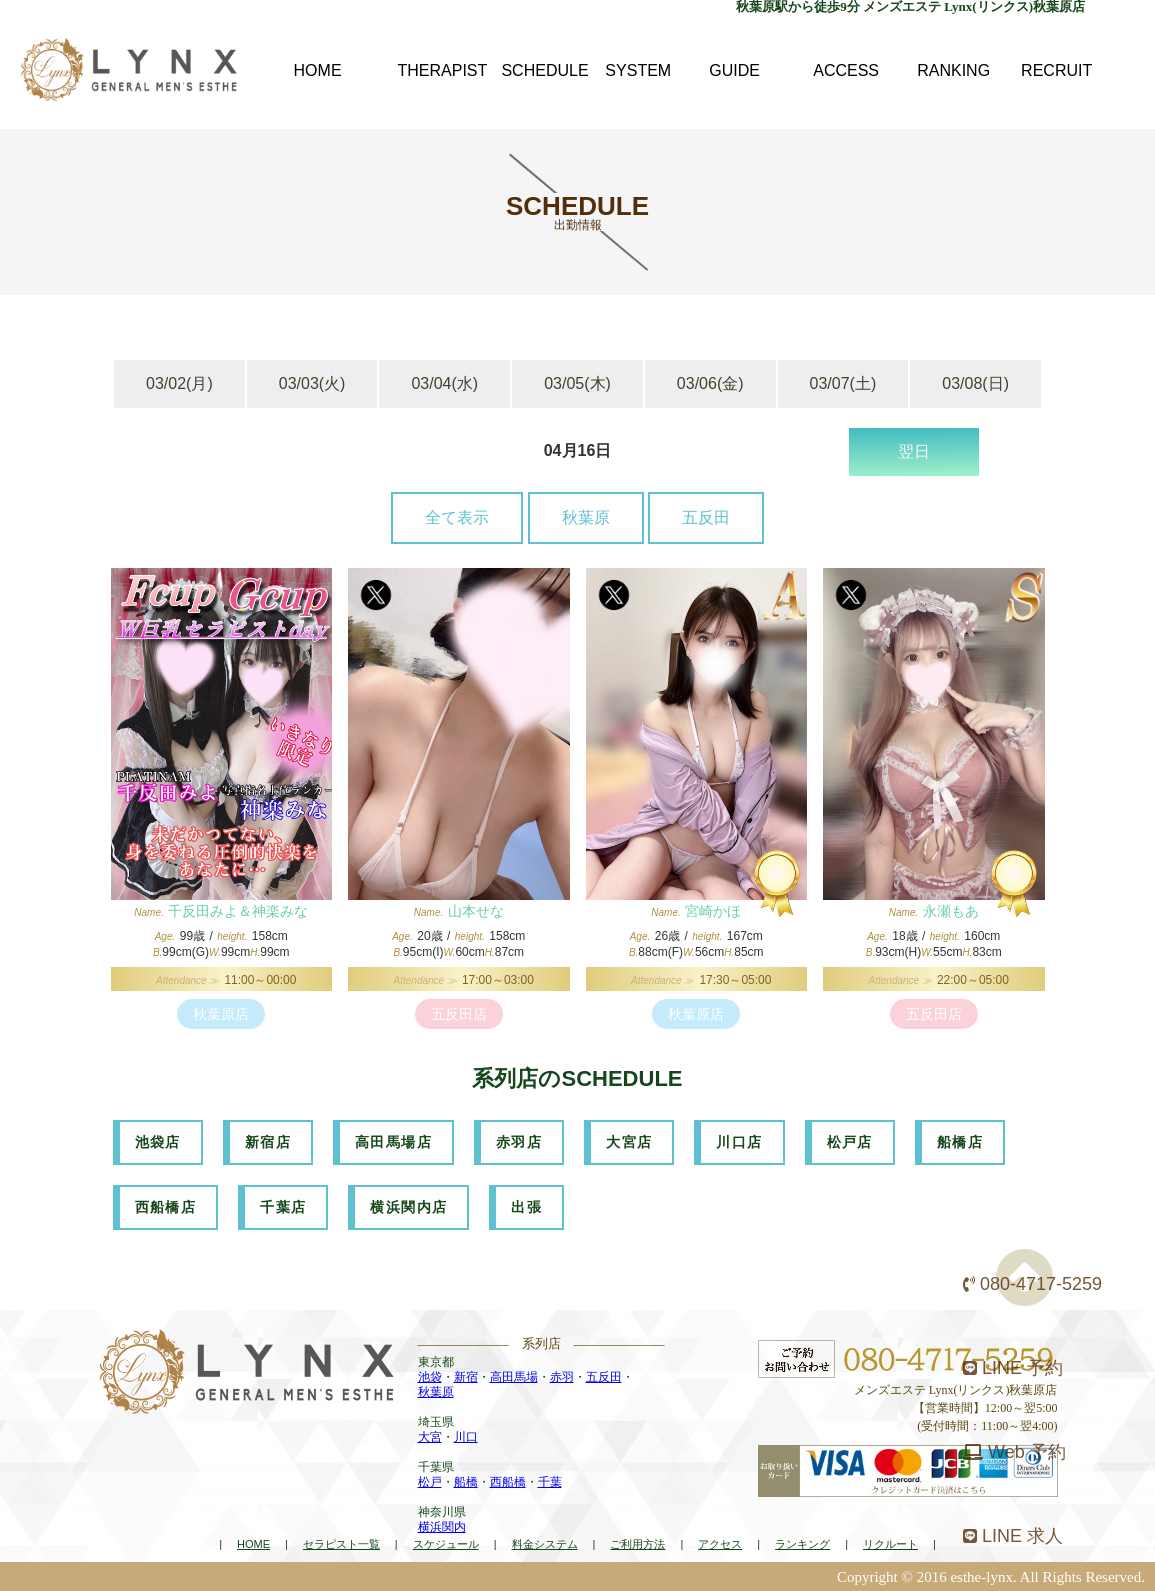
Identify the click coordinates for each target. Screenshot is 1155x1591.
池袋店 (158, 1142)
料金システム (545, 1544)
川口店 (739, 1142)
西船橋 (508, 1482)
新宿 (466, 1377)
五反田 (706, 517)
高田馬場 (514, 1377)
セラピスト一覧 (341, 1544)
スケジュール (446, 1544)
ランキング (802, 1544)
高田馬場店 (393, 1142)
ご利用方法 (637, 1544)
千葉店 (283, 1207)
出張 (526, 1207)
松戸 (430, 1482)
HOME (253, 1544)
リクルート (890, 1544)
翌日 (914, 451)
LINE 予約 (1013, 1368)
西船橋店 (166, 1207)
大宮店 (629, 1142)
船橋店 (960, 1142)
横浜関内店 (408, 1207)
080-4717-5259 (1032, 1284)
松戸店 (850, 1142)
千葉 (550, 1482)
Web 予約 (1014, 1452)
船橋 (466, 1482)
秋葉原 (586, 517)
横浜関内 (442, 1527)
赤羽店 (519, 1142)
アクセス (720, 1544)
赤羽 (562, 1377)
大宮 (430, 1437)
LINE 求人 (1013, 1536)
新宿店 (268, 1142)
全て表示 (457, 517)
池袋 (430, 1377)
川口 (466, 1437)
